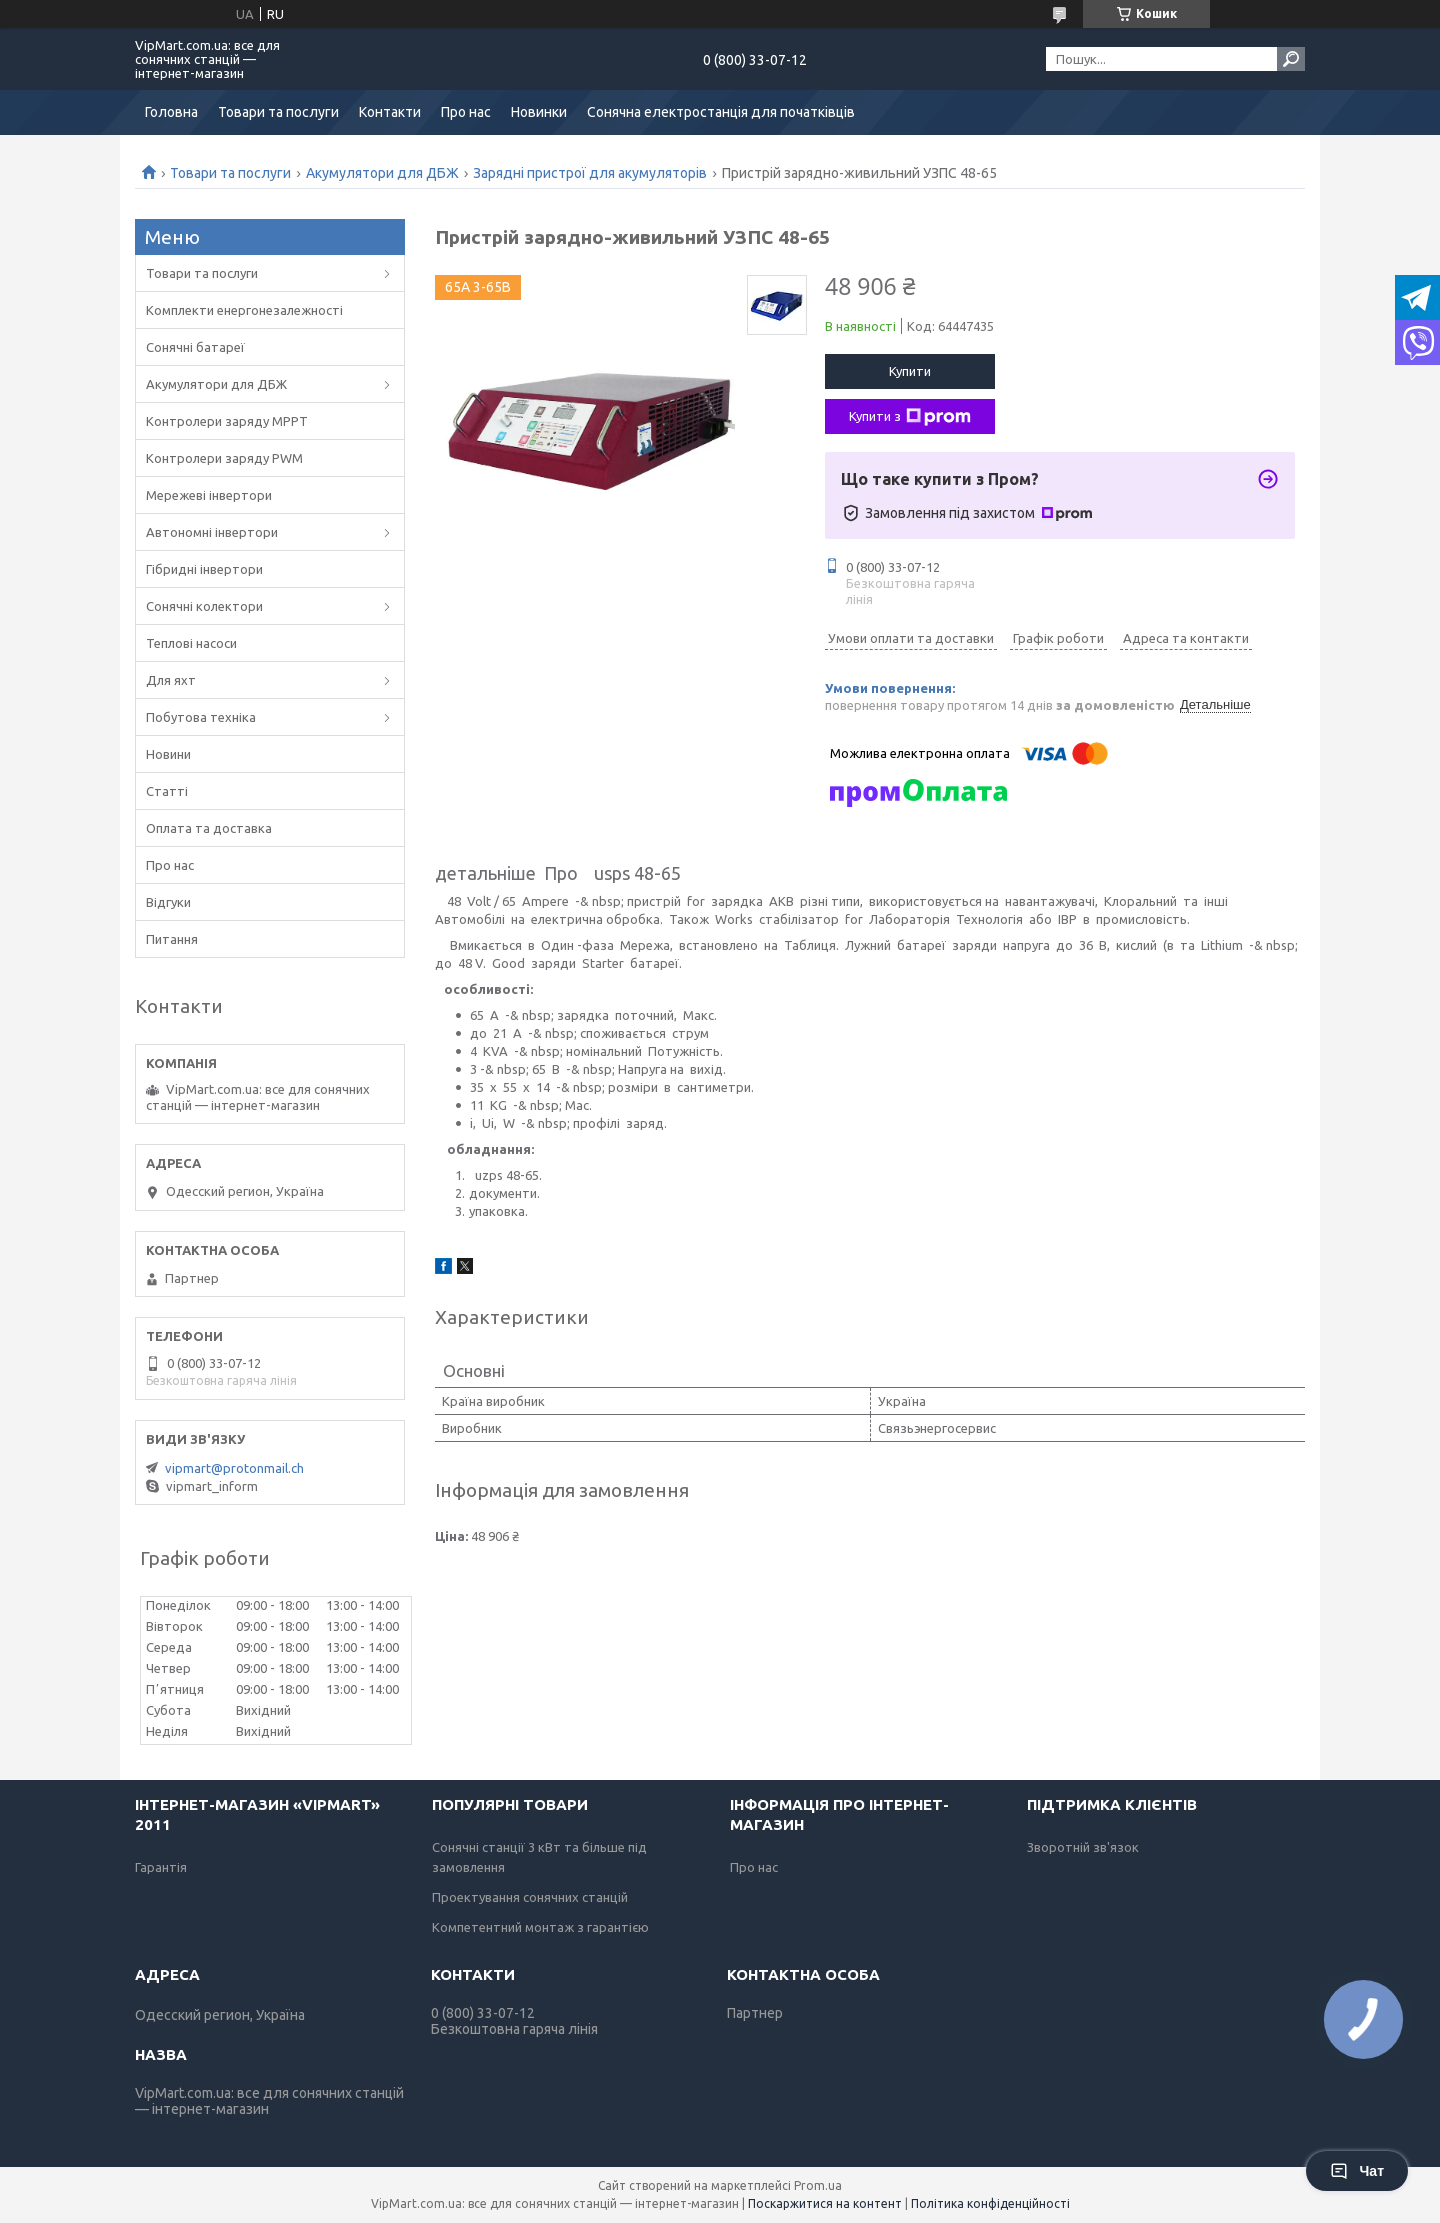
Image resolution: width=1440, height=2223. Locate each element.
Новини (168, 754)
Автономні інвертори (212, 532)
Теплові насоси (191, 643)
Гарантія (161, 1867)
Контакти (390, 112)
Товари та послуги (278, 112)
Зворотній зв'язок (1083, 1847)
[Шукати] (1291, 59)
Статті (167, 791)
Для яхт (171, 680)
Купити (910, 371)
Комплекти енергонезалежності (244, 310)
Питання (172, 939)
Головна (171, 112)
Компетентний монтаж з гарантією (540, 1927)
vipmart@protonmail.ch (234, 1468)
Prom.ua (818, 2185)
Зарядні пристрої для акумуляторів (590, 173)
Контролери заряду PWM (224, 458)
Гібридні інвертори (204, 569)
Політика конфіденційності (990, 2203)
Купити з (910, 417)
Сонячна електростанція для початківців (721, 112)
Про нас (466, 112)
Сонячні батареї (195, 347)
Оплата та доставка (209, 828)
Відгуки (168, 902)
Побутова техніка (201, 717)
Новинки (539, 112)
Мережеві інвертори (209, 495)
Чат (1357, 2171)
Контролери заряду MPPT (227, 421)
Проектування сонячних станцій (530, 1897)
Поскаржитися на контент (825, 2203)
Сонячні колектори (204, 606)
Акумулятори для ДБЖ (382, 173)
